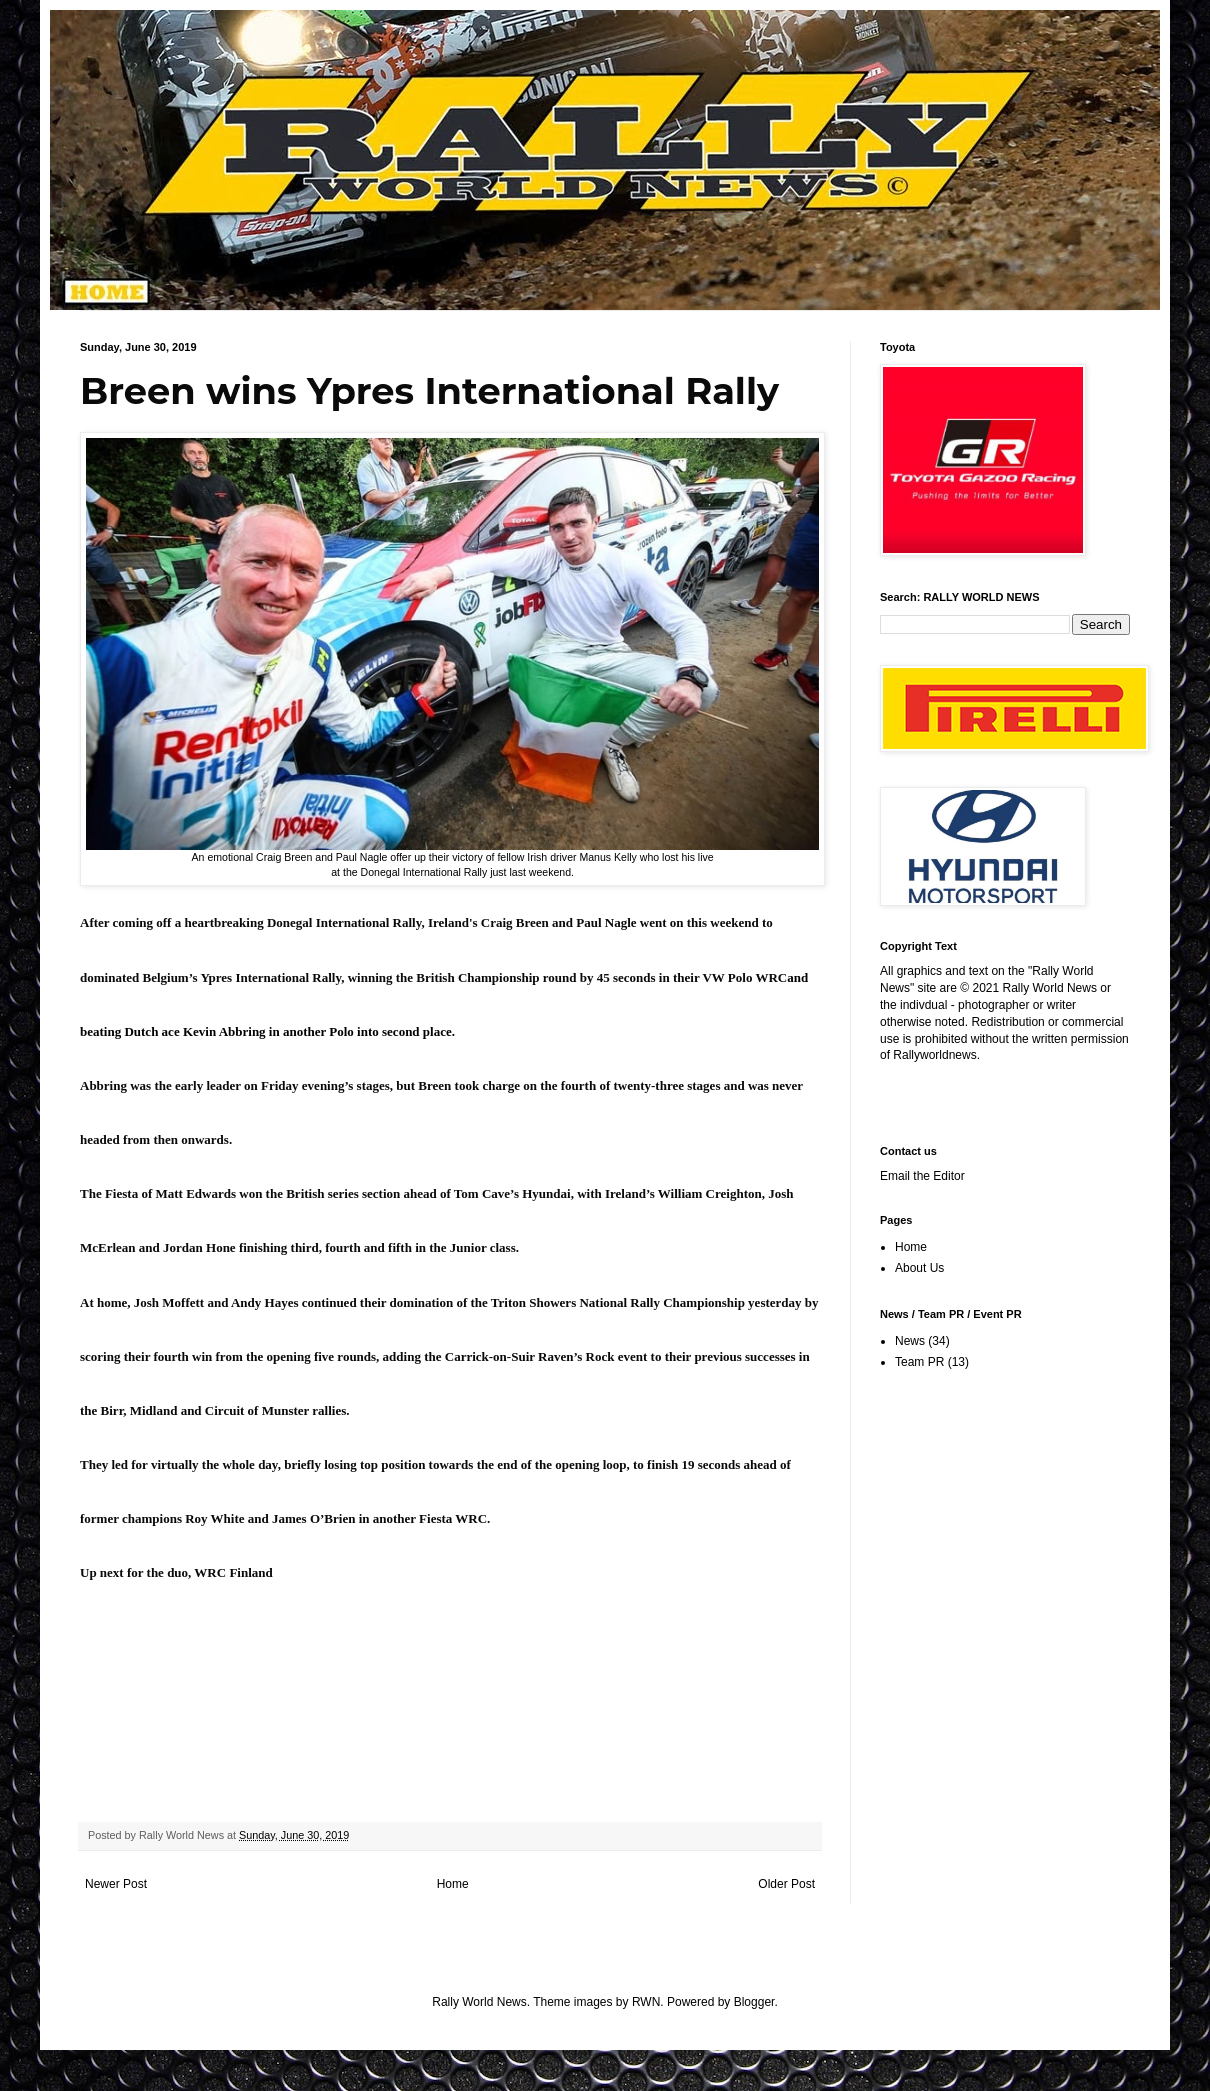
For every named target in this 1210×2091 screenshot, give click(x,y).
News (910, 1341)
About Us (919, 1268)
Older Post (786, 1884)
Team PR (919, 1362)
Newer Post (116, 1884)
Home (453, 1884)
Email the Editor (922, 1176)
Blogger (754, 2002)
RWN (646, 2002)
